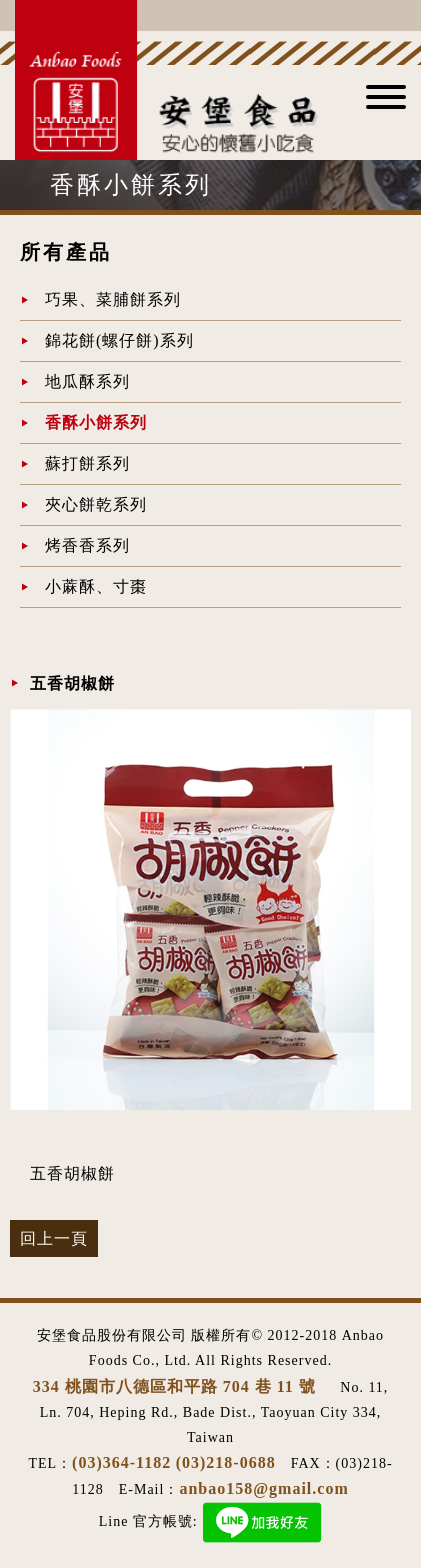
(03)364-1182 (121, 1462)
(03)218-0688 (226, 1462)
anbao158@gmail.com (263, 1488)
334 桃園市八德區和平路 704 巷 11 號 (177, 1386)
